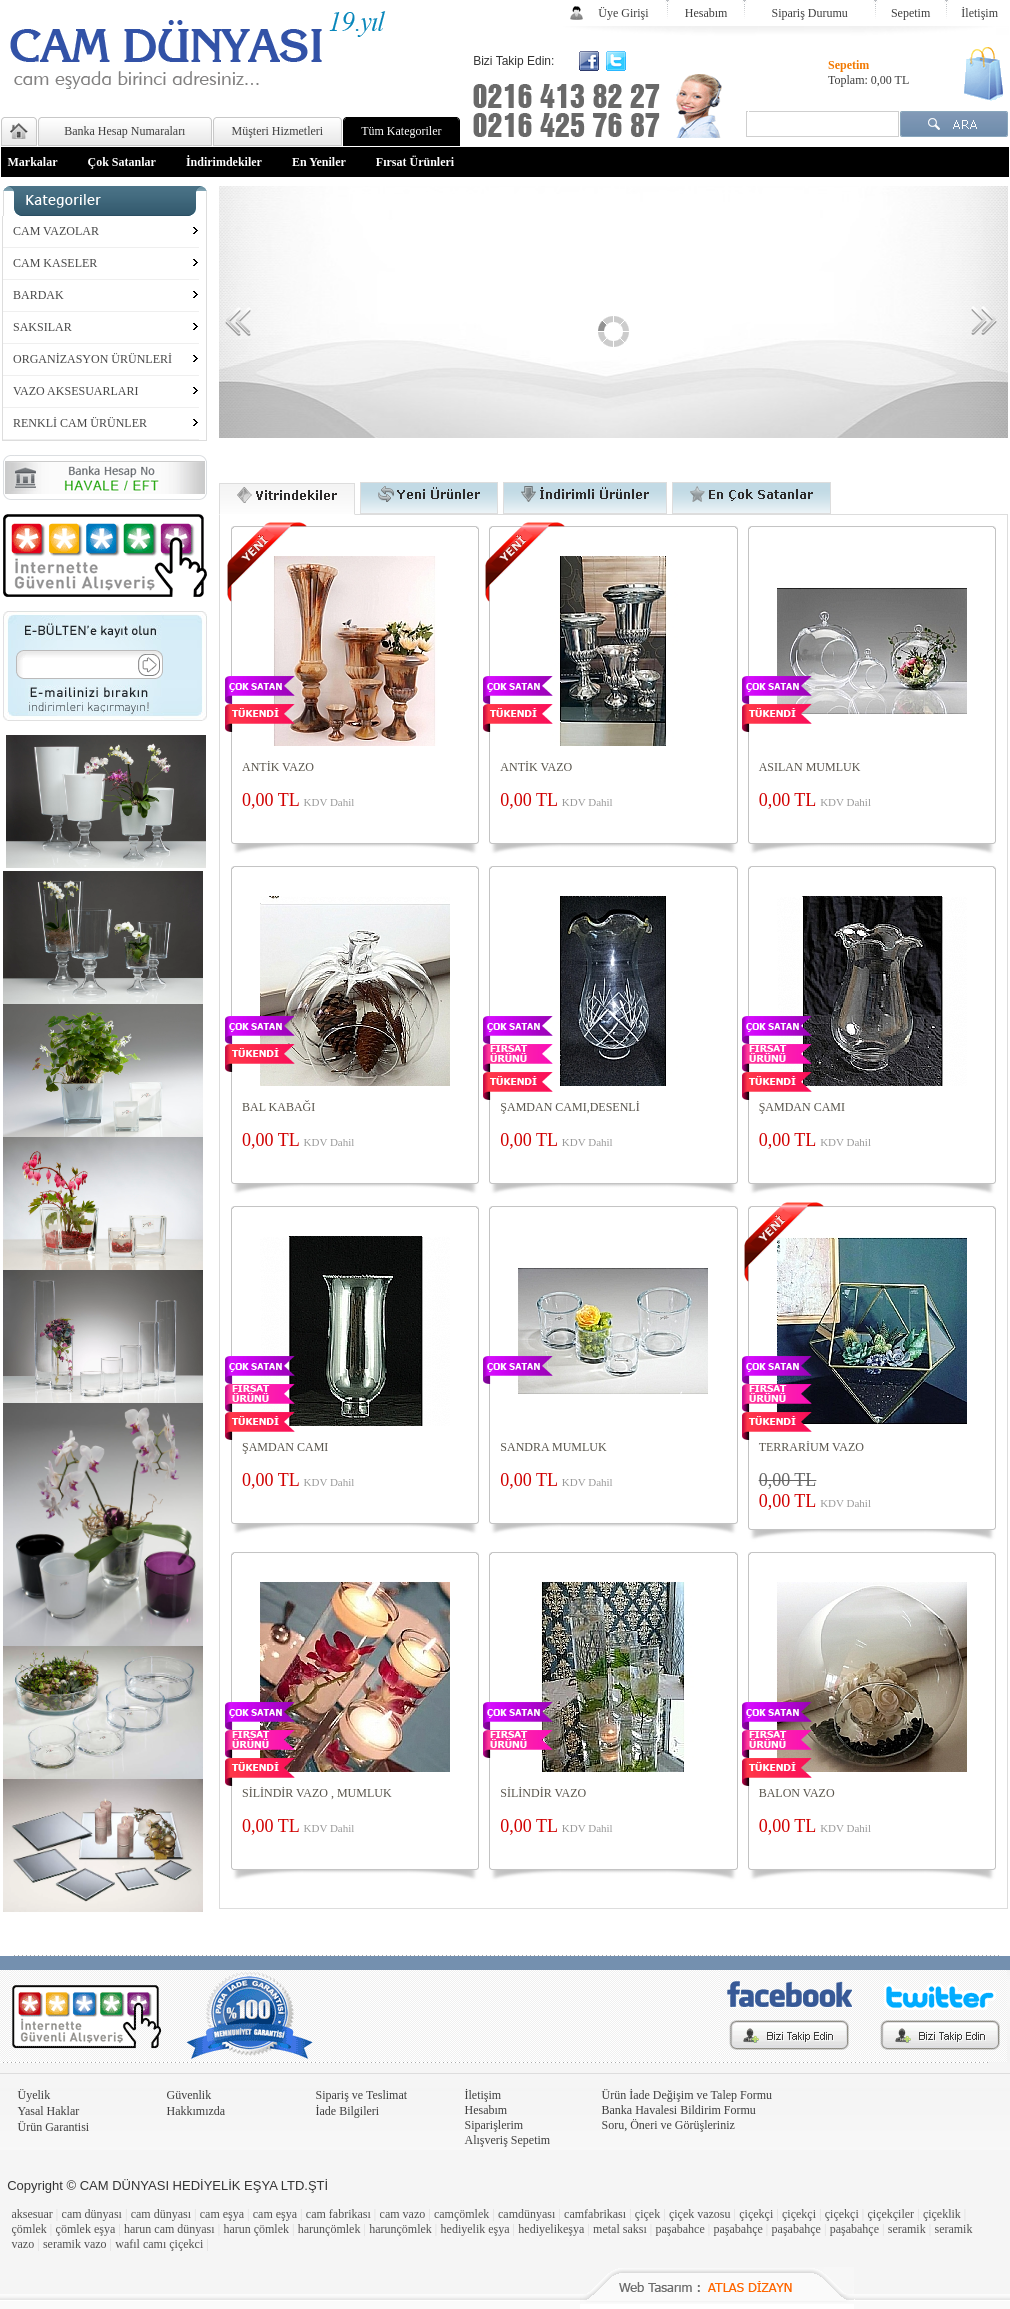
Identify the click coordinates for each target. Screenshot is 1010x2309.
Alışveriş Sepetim (508, 2140)
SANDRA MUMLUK (553, 1447)
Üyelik (34, 2095)
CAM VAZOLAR (56, 231)
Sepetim (910, 13)
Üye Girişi (623, 13)
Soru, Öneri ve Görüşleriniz (668, 2125)
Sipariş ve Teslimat (362, 2095)
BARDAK (38, 295)
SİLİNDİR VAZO (543, 1793)
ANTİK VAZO (278, 767)
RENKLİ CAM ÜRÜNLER (80, 423)
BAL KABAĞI (278, 1107)
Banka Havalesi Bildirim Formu (679, 2110)
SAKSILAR (42, 327)
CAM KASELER (55, 263)
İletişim (979, 13)
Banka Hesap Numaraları (124, 131)
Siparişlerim (494, 2125)
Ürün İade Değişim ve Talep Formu (687, 2095)
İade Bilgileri (348, 2111)
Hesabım (706, 13)
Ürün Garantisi (54, 2127)
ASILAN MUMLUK (810, 767)
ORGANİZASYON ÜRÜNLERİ (92, 359)
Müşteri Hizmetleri (278, 131)
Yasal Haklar (49, 2111)
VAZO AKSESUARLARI (75, 391)
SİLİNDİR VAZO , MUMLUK (317, 1793)
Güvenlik (189, 2095)
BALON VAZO (797, 1793)
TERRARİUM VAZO (811, 1447)
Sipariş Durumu (810, 13)
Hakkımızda (196, 2111)
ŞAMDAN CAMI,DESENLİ (569, 1107)
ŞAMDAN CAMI (802, 1107)
